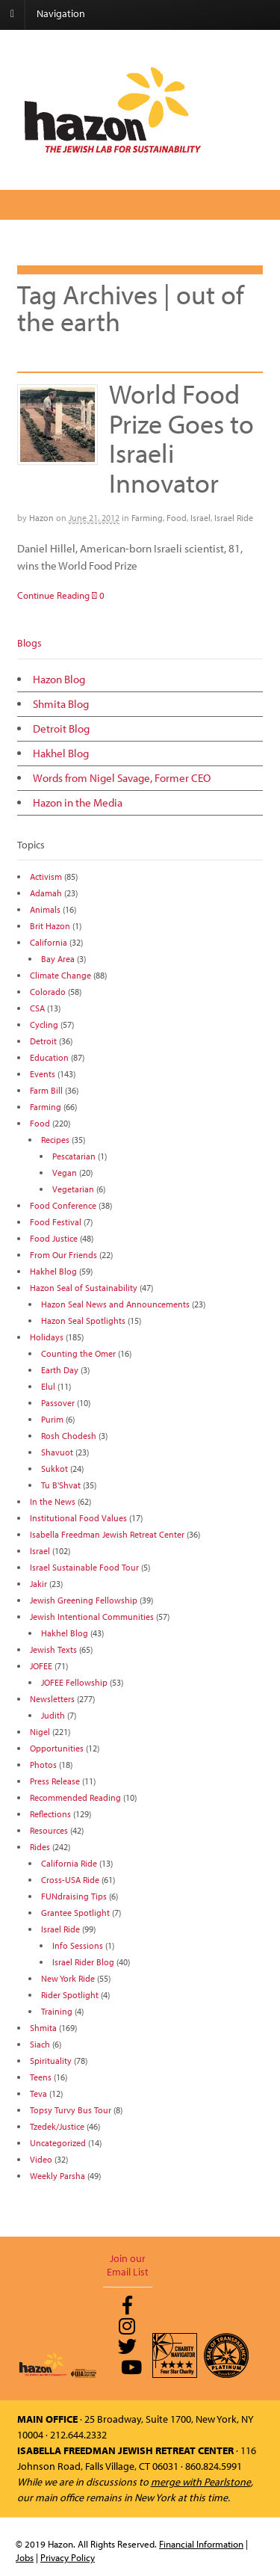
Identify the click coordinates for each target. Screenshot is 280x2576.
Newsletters (52, 1698)
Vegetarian (73, 1189)
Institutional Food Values (78, 1517)
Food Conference (63, 1205)
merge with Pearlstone (201, 2482)
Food (177, 517)
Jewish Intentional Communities (92, 1616)
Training (56, 2011)
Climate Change (60, 975)
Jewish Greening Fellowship (83, 1600)
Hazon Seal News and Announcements (115, 1304)
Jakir (38, 1583)
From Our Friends (63, 1254)
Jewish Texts (53, 1649)
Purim (52, 1419)
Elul (48, 1386)
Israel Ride (233, 517)
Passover (58, 1402)
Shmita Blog (61, 704)
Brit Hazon (50, 925)
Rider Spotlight (70, 1994)
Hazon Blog (59, 679)
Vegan (64, 1172)
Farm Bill (46, 1090)
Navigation (61, 13)
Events (42, 1073)
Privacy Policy (67, 2557)
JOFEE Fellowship (74, 1682)
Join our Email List (128, 2265)
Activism (46, 876)
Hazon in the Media (77, 802)
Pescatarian (74, 1156)
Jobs (25, 2557)
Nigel (40, 1731)
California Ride (69, 1863)
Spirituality (51, 2060)
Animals (45, 909)
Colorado (48, 991)
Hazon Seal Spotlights (83, 1320)
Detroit (43, 1041)
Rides (40, 1846)
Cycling (44, 1024)
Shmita (43, 2027)
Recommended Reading (75, 1797)
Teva (38, 2093)
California (48, 942)
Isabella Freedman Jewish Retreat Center (107, 1534)
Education (49, 1057)
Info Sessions (77, 1945)
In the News (52, 1501)
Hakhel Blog (61, 753)
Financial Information (201, 2544)
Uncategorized (58, 2142)
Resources (49, 1830)
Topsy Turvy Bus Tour (70, 2110)
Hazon (41, 517)
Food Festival (55, 1221)
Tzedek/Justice (57, 2126)
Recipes (55, 1139)
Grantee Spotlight (75, 1912)
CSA (37, 1008)
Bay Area (58, 958)
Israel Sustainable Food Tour (84, 1567)
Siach (40, 2044)
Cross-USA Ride (70, 1879)
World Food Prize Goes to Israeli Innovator (181, 437)
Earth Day (59, 1369)
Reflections (50, 1813)
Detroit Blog (61, 728)
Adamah (46, 893)
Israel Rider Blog (83, 1962)
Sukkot (54, 1468)
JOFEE (41, 1665)
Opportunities (57, 1748)
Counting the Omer (78, 1353)
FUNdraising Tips (74, 1896)
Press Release (55, 1781)
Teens (41, 2077)
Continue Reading (53, 595)
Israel (200, 517)
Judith (53, 1715)
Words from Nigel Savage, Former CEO (122, 778)
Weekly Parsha (57, 2175)
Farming (147, 517)
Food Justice (54, 1238)
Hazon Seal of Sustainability (83, 1287)
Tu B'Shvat (61, 1485)
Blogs (29, 643)
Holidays (46, 1337)
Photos (43, 1764)
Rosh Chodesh (68, 1435)
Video (41, 2159)
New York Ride (68, 1978)
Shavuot (57, 1452)
